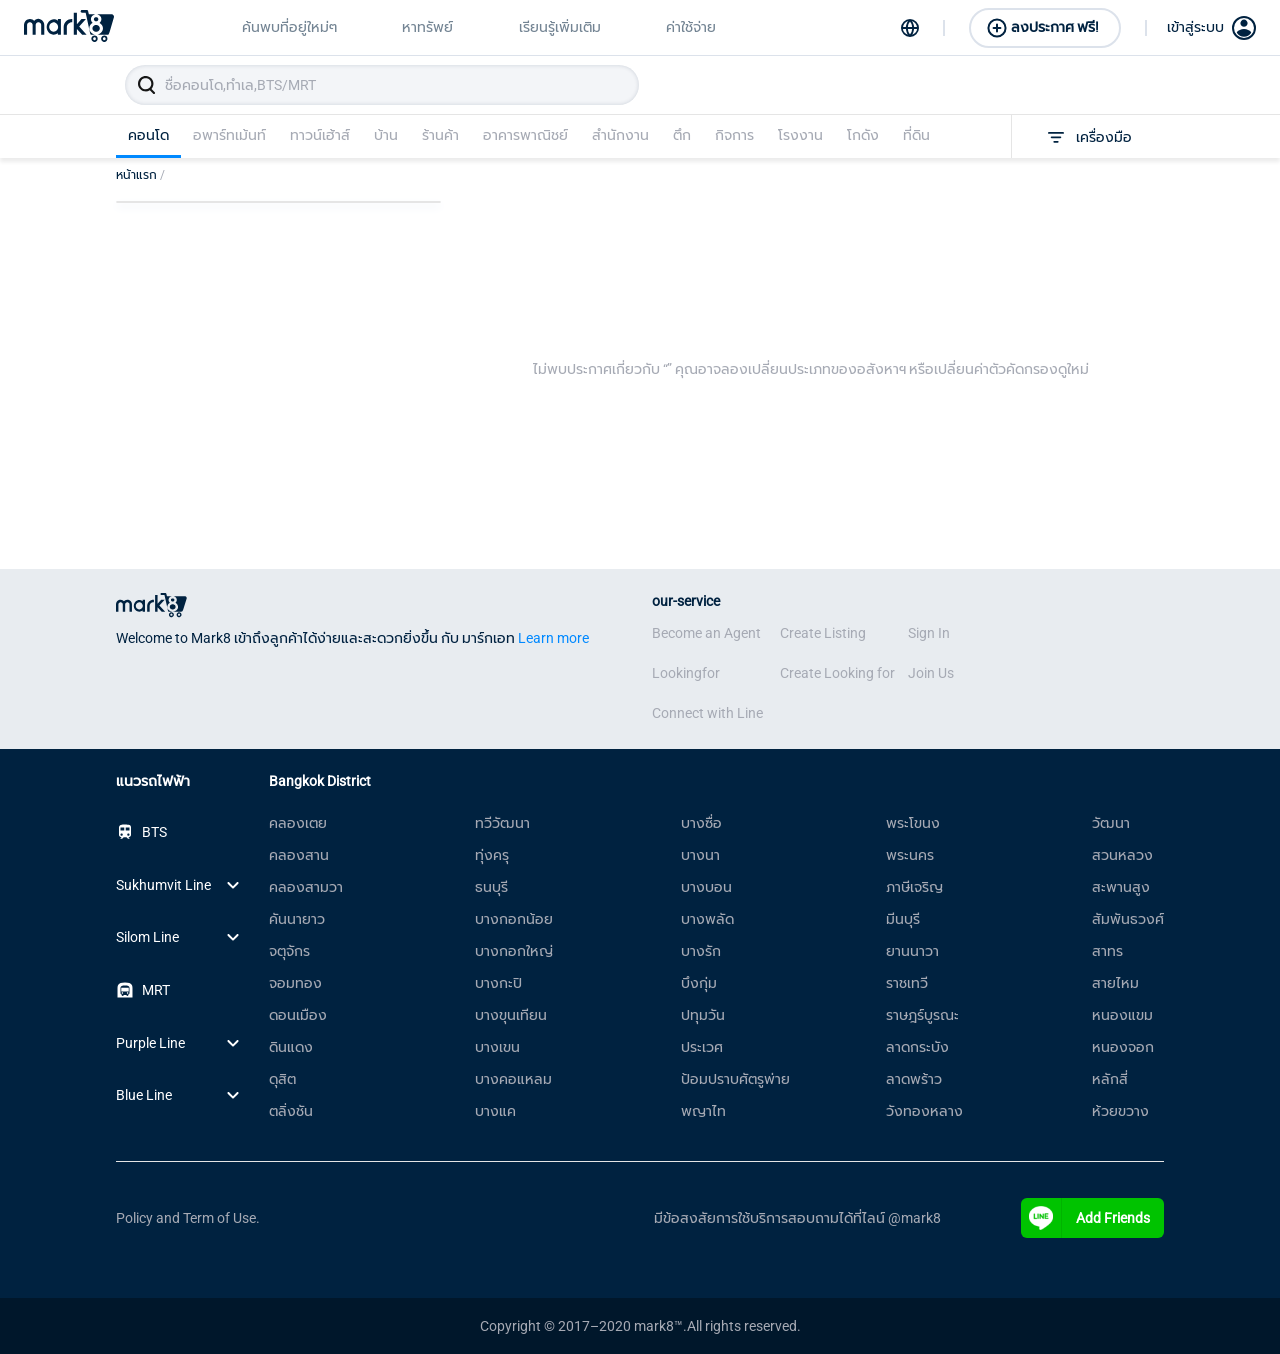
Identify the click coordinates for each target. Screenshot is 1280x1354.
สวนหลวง (1122, 855)
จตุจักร (289, 951)
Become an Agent (706, 633)
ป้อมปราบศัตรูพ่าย (735, 1079)
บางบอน (706, 887)
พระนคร (910, 855)
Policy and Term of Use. (188, 1218)
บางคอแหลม (513, 1079)
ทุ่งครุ (492, 855)
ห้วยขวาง (1120, 1111)
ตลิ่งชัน (291, 1111)
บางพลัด (707, 919)
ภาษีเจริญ (914, 887)
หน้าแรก (140, 175)
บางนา (700, 855)
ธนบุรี (491, 887)
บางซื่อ (701, 823)
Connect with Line (707, 713)
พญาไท (703, 1111)
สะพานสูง (1121, 887)
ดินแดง (291, 1047)
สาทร (1107, 951)
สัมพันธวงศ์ (1128, 919)
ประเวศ (702, 1047)
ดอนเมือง (298, 1015)
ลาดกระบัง (917, 1047)
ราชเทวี (907, 983)
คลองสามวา (306, 887)
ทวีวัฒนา (502, 823)
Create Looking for (837, 673)
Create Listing (823, 633)
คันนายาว (297, 919)
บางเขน (497, 1047)
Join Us (931, 673)
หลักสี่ (1110, 1079)
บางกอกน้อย (514, 919)
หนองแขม (1122, 1015)
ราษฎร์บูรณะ (922, 1015)
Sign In (929, 633)
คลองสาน (299, 855)
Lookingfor (686, 673)
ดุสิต (282, 1079)
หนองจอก (1123, 1047)
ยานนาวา (912, 951)
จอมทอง (295, 983)
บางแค (495, 1111)
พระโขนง (913, 823)
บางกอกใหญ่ (514, 951)
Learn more (553, 638)
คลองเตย (298, 823)
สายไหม (1115, 983)
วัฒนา (1111, 823)
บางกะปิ (498, 983)
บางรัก (701, 951)
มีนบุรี (903, 919)
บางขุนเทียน (511, 1015)
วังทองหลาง (924, 1111)
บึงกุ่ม (699, 983)
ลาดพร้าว (914, 1079)
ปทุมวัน (703, 1015)
